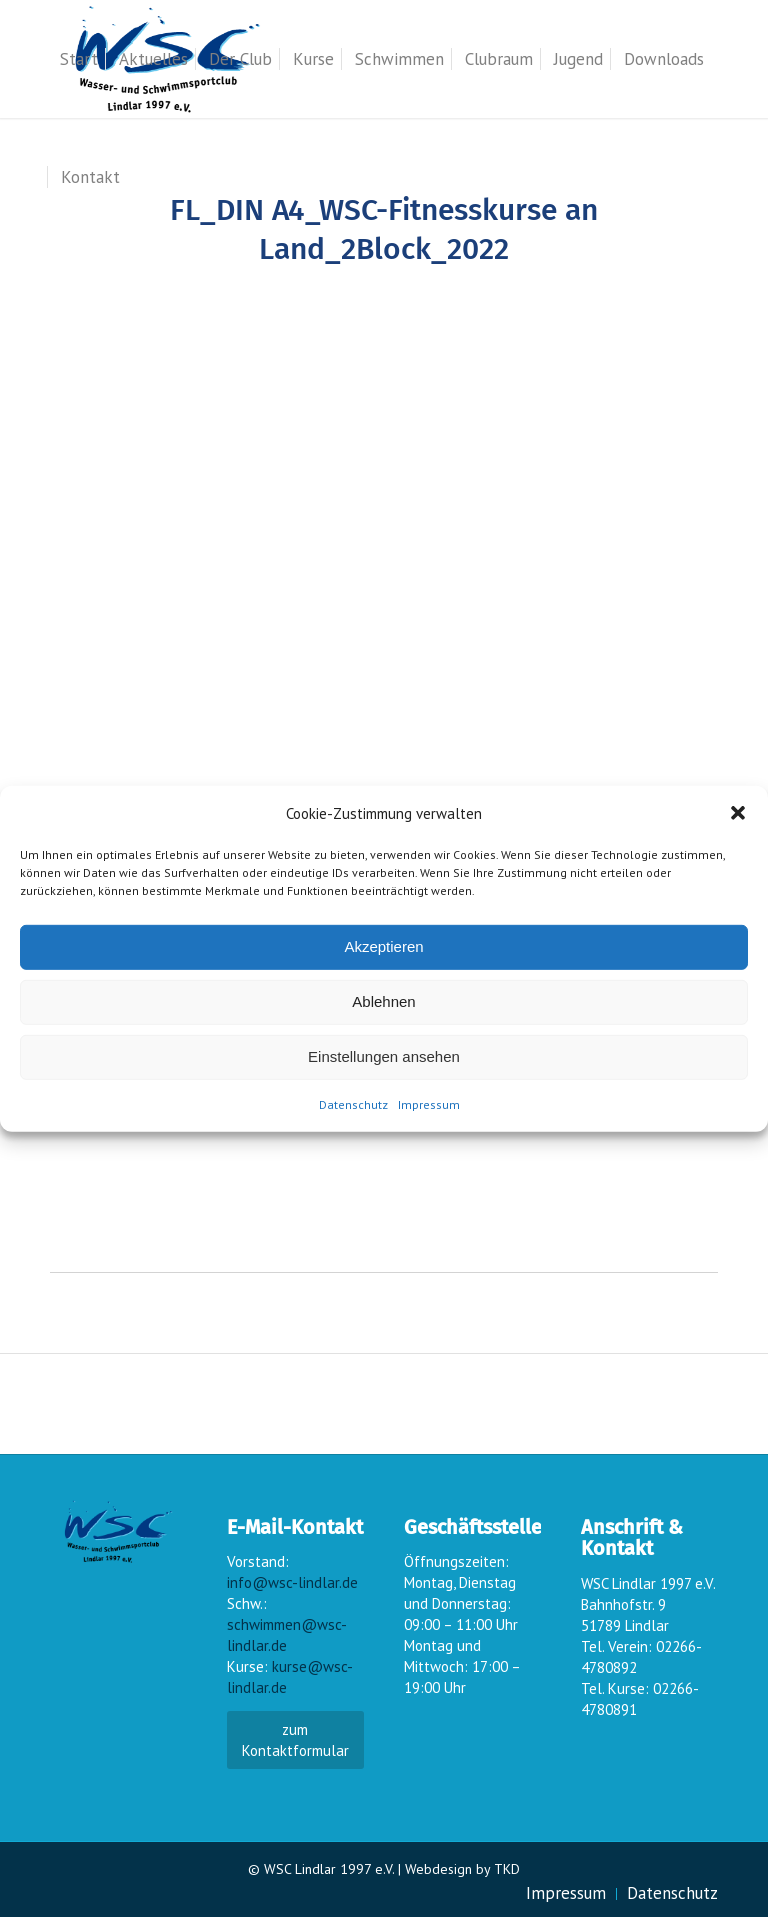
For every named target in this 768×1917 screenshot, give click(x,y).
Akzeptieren (383, 946)
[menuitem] (79, 59)
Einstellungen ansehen (384, 1056)
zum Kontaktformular (295, 1740)
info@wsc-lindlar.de (292, 1582)
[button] (738, 813)
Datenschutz (353, 1104)
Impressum (429, 1104)
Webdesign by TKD (462, 1869)
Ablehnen (383, 1001)
